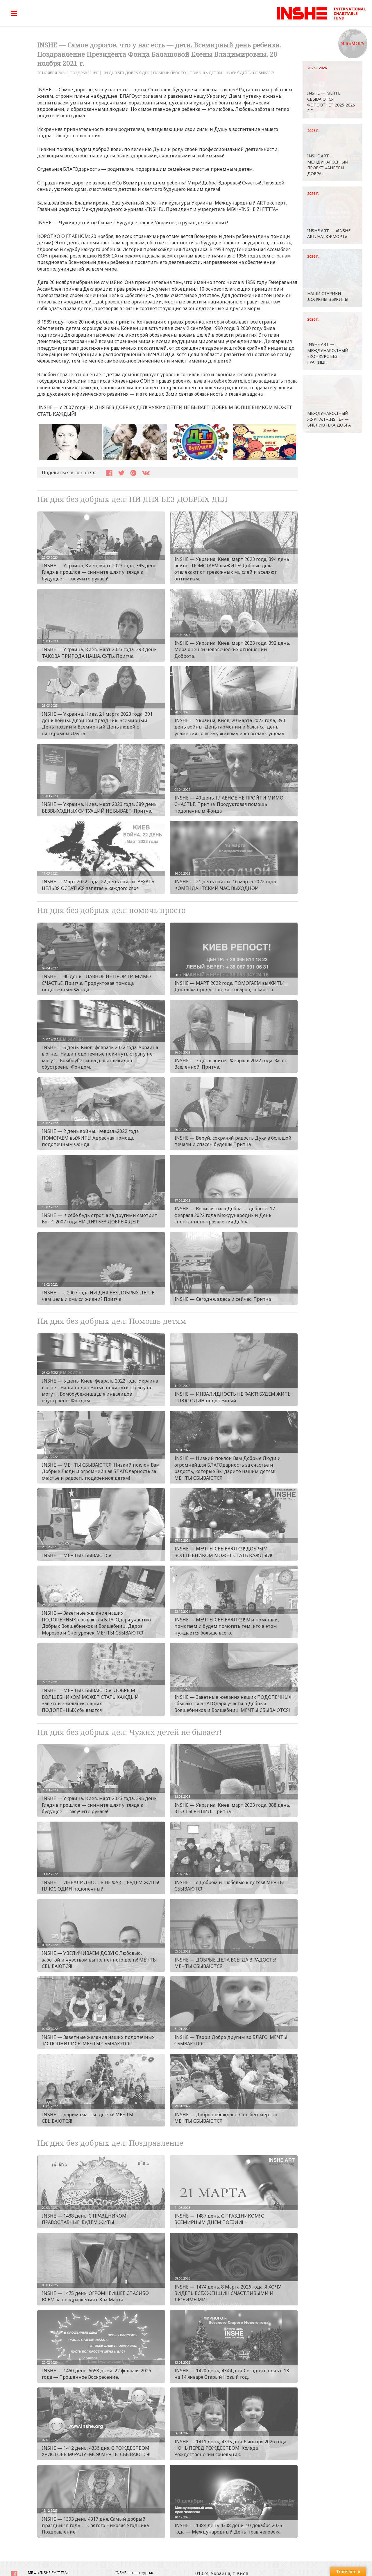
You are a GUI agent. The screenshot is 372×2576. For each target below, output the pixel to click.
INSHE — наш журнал (134, 2572)
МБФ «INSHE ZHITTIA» (48, 2572)
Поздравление (84, 72)
